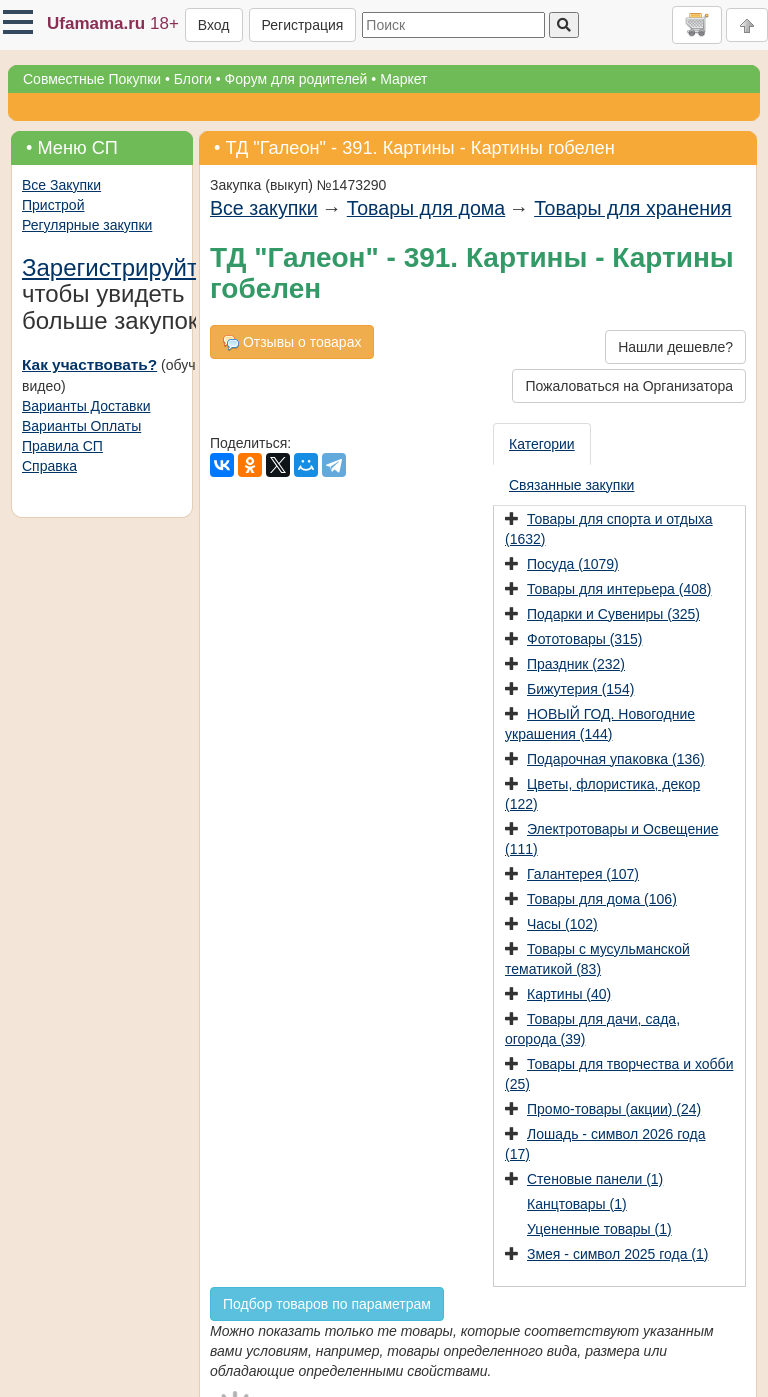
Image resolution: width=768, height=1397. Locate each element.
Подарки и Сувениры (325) (613, 614)
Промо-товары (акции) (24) (614, 1109)
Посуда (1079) (573, 564)
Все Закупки (61, 185)
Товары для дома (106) (602, 899)
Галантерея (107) (583, 874)
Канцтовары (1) (577, 1204)
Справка (49, 466)
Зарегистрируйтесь (129, 267)
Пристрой (53, 205)
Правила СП (62, 446)
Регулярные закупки (87, 225)
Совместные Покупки (92, 79)
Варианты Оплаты (81, 426)
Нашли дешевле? (675, 347)
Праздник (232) (576, 664)
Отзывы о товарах (292, 342)
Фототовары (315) (584, 639)
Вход (214, 25)
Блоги (193, 79)
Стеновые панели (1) (595, 1179)
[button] (18, 22)
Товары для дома (426, 208)
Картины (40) (569, 994)
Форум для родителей (296, 79)
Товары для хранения (632, 208)
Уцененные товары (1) (599, 1229)
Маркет (403, 79)
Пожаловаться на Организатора (629, 386)
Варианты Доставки (86, 406)
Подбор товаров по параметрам (327, 1304)
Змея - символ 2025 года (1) (617, 1254)
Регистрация (303, 25)
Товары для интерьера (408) (619, 589)
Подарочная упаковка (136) (616, 759)
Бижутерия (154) (580, 689)
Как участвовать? (89, 364)
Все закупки (264, 208)
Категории (542, 444)
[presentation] (543, 444)
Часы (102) (562, 924)
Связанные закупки (571, 485)
